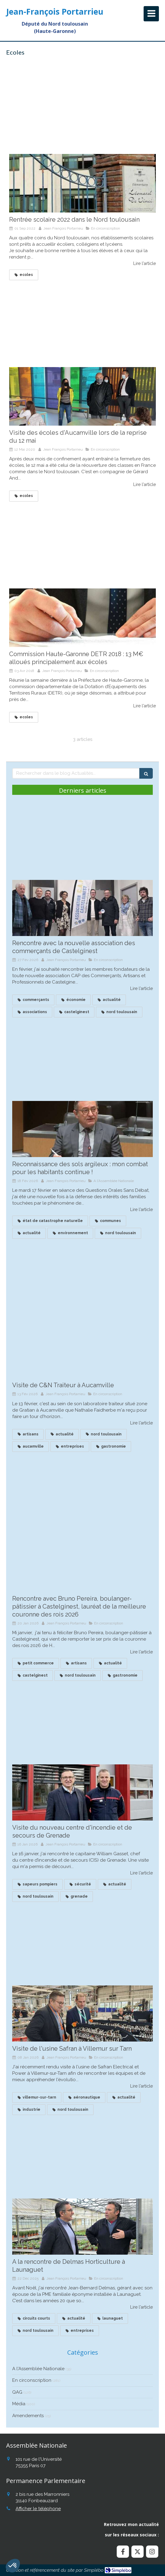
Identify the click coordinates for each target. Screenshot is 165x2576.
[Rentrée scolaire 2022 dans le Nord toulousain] (82, 183)
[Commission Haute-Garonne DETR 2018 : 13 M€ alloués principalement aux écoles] (82, 617)
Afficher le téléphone (38, 2508)
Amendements (28, 2415)
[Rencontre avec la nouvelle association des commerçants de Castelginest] (82, 908)
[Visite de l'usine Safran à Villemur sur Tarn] (82, 2013)
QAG (17, 2392)
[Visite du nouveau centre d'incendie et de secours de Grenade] (82, 1792)
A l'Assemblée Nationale (38, 2368)
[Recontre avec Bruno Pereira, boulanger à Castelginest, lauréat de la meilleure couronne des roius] (82, 1563)
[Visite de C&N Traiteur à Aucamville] (82, 1350)
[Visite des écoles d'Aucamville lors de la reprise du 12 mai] (82, 396)
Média (18, 2403)
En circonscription (31, 2380)
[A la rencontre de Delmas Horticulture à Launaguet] (82, 2227)
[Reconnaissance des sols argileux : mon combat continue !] (82, 1129)
